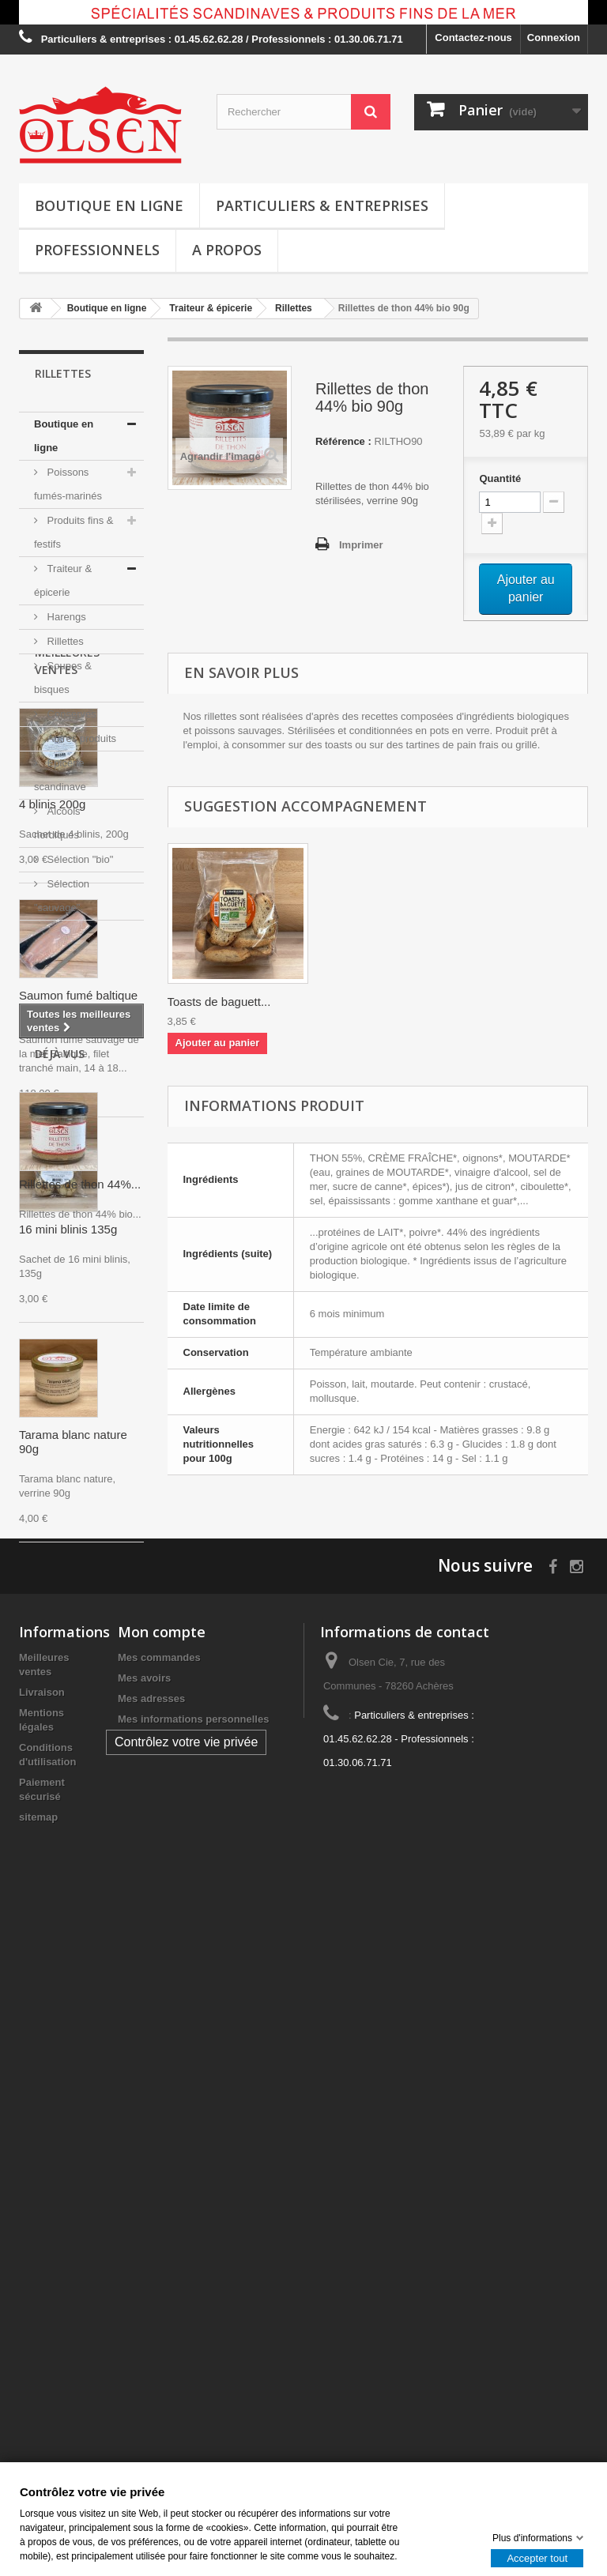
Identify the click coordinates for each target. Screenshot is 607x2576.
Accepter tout (537, 2557)
